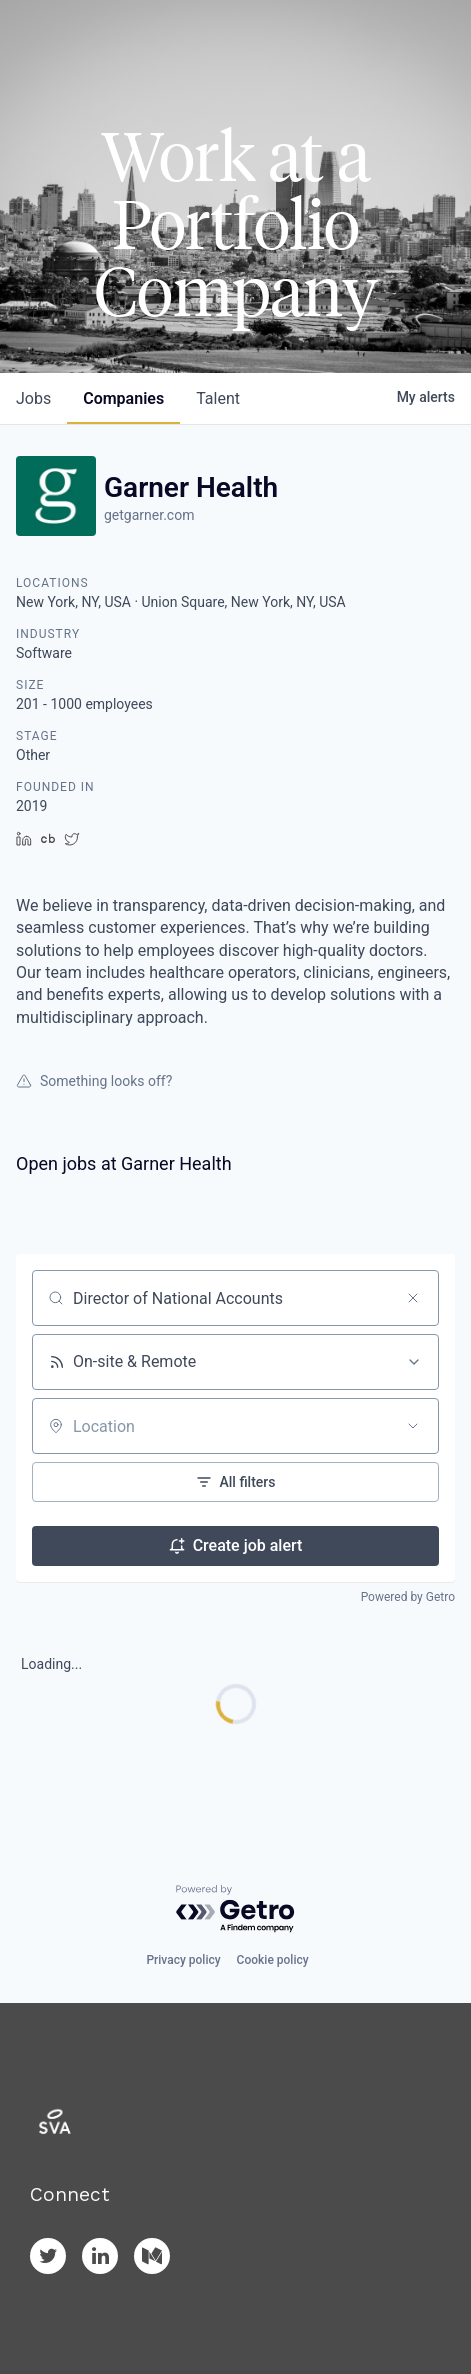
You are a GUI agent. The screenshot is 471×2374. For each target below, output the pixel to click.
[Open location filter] (413, 1426)
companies (123, 398)
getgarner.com (149, 515)
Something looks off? (94, 1081)
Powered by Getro (408, 1597)
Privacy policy (183, 1960)
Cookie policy (273, 1960)
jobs (33, 398)
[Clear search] (413, 1298)
